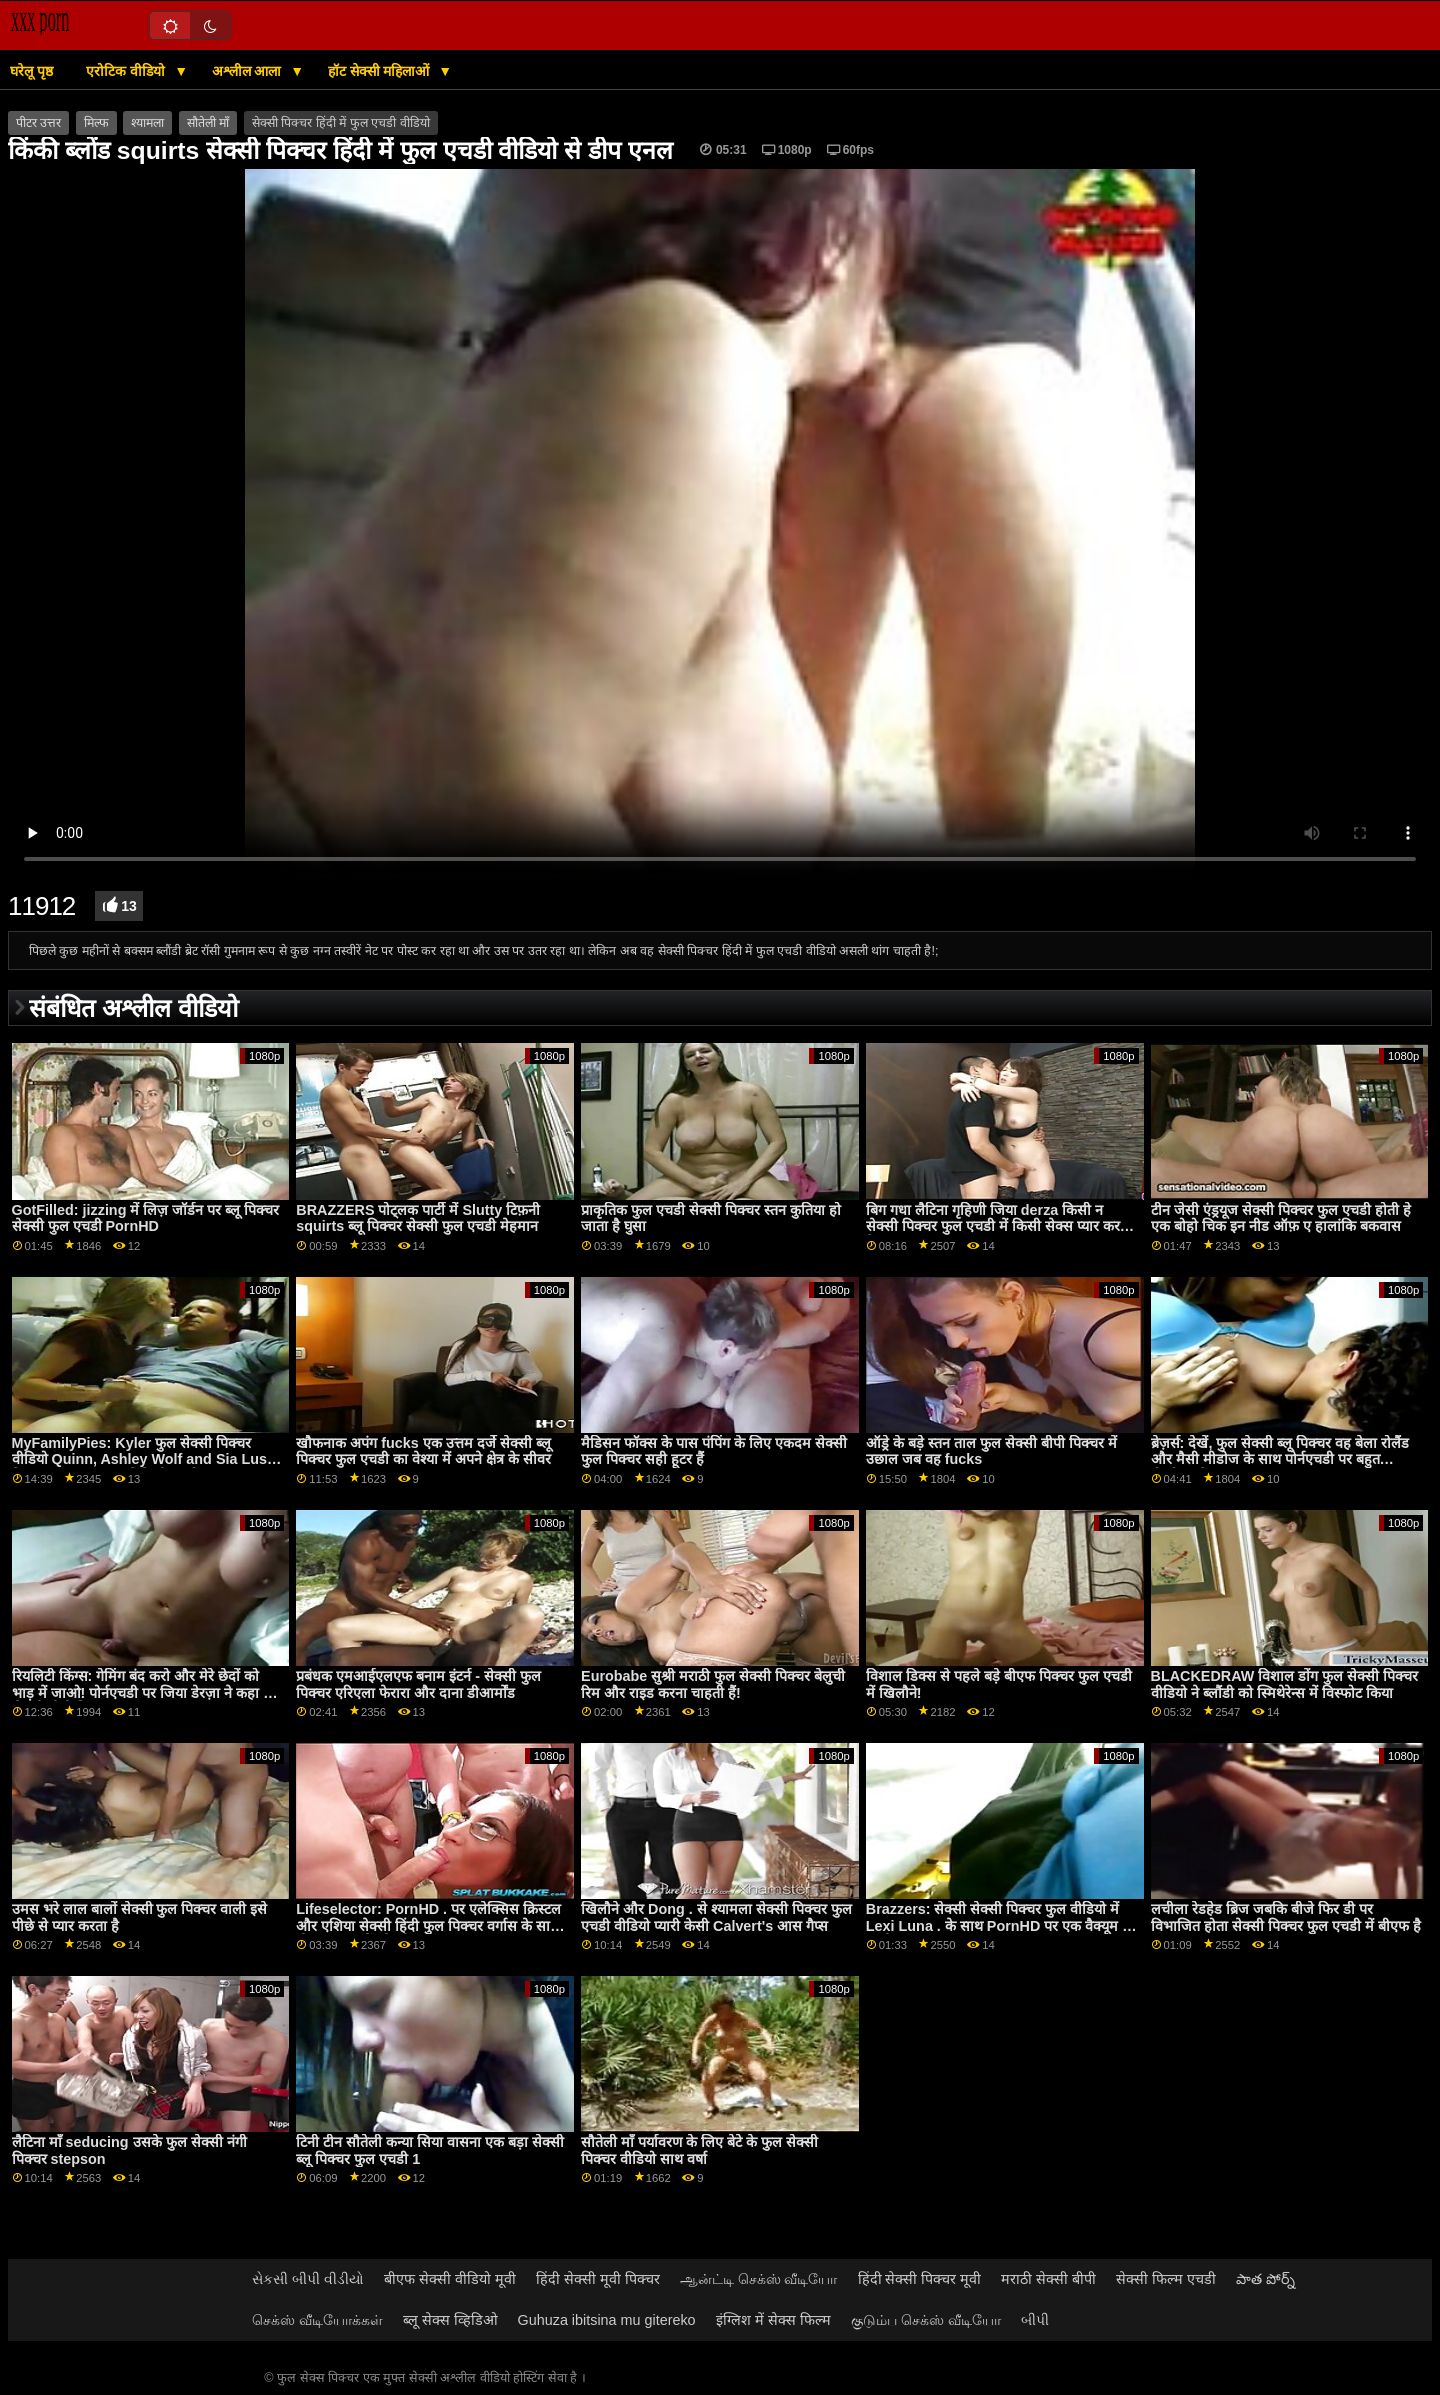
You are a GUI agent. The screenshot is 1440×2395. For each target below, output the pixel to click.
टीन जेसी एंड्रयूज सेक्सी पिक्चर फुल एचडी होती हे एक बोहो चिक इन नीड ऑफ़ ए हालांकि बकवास (1281, 1218)
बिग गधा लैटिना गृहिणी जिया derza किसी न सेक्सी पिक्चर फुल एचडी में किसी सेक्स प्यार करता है (999, 1226)
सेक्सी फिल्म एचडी (1166, 2279)
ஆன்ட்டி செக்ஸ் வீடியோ (759, 2279)
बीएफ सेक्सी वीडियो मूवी (450, 2279)
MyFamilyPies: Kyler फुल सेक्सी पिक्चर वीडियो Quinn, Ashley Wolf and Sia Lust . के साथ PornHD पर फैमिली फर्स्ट (146, 1459)
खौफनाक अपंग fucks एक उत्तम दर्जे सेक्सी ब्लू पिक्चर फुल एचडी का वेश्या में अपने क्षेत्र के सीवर (423, 1451)
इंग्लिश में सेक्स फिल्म (773, 2320)
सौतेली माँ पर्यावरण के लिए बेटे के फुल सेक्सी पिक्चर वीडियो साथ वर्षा (699, 2150)
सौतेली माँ (208, 123)
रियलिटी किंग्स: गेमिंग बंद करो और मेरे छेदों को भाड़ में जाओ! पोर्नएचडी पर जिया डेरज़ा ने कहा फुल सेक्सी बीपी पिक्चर (148, 1692)
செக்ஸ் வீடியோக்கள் (317, 2320)
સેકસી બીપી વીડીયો (308, 2279)
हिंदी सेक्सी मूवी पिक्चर (598, 2279)
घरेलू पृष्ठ (31, 71)
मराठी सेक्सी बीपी (1048, 2279)
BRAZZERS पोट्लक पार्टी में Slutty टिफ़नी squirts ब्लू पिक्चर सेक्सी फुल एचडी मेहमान (418, 1218)
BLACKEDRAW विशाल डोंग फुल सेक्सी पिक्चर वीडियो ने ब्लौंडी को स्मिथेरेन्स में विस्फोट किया (1285, 1684)
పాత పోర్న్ (1265, 2279)
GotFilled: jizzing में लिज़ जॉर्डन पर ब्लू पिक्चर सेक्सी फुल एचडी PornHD (146, 1218)
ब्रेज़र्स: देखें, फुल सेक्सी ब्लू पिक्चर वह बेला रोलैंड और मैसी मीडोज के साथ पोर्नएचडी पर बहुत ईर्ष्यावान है (1280, 1459)
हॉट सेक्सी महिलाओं (381, 71)
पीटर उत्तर (38, 123)
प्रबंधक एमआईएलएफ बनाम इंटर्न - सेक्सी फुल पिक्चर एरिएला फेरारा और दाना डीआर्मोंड (418, 1684)
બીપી (1035, 2320)
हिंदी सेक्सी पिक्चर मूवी (920, 2279)
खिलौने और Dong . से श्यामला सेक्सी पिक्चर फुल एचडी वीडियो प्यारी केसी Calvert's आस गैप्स (716, 1917)
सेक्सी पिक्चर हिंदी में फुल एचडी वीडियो (341, 123)
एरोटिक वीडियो (127, 71)
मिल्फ (96, 123)
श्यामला (147, 123)
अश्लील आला (249, 71)
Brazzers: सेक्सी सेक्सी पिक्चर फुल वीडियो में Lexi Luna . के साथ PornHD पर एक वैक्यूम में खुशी (998, 1925)
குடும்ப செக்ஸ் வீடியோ (926, 2320)
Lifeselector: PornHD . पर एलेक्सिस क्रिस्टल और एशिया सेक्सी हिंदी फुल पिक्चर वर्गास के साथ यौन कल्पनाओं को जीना (428, 1925)
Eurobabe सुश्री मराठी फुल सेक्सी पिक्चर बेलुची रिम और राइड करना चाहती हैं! (713, 1684)
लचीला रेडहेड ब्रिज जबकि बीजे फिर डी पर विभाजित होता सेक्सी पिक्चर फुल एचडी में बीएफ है (1286, 1917)
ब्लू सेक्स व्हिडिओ (450, 2320)
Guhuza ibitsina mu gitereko (607, 2320)
